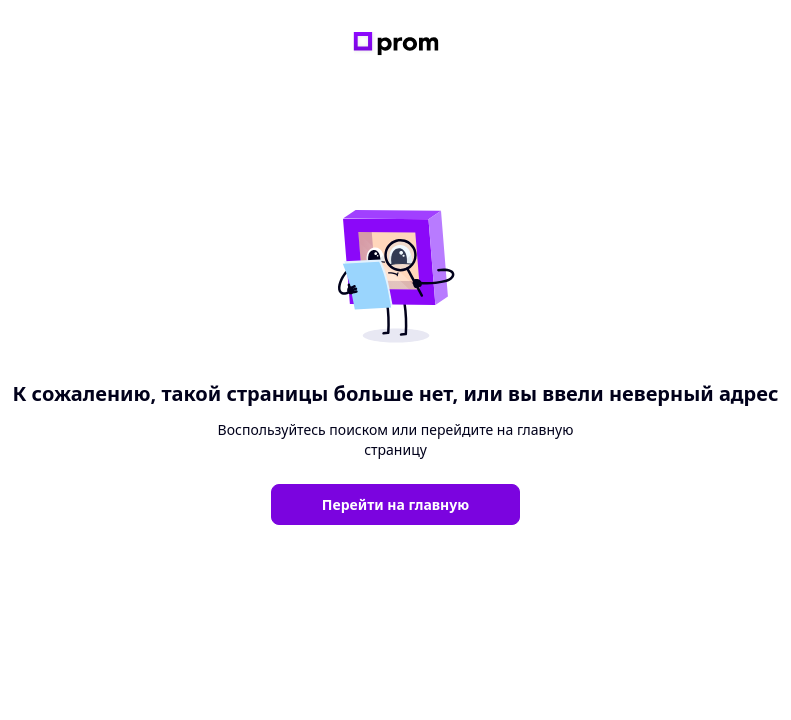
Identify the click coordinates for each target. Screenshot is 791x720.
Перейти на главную (395, 504)
